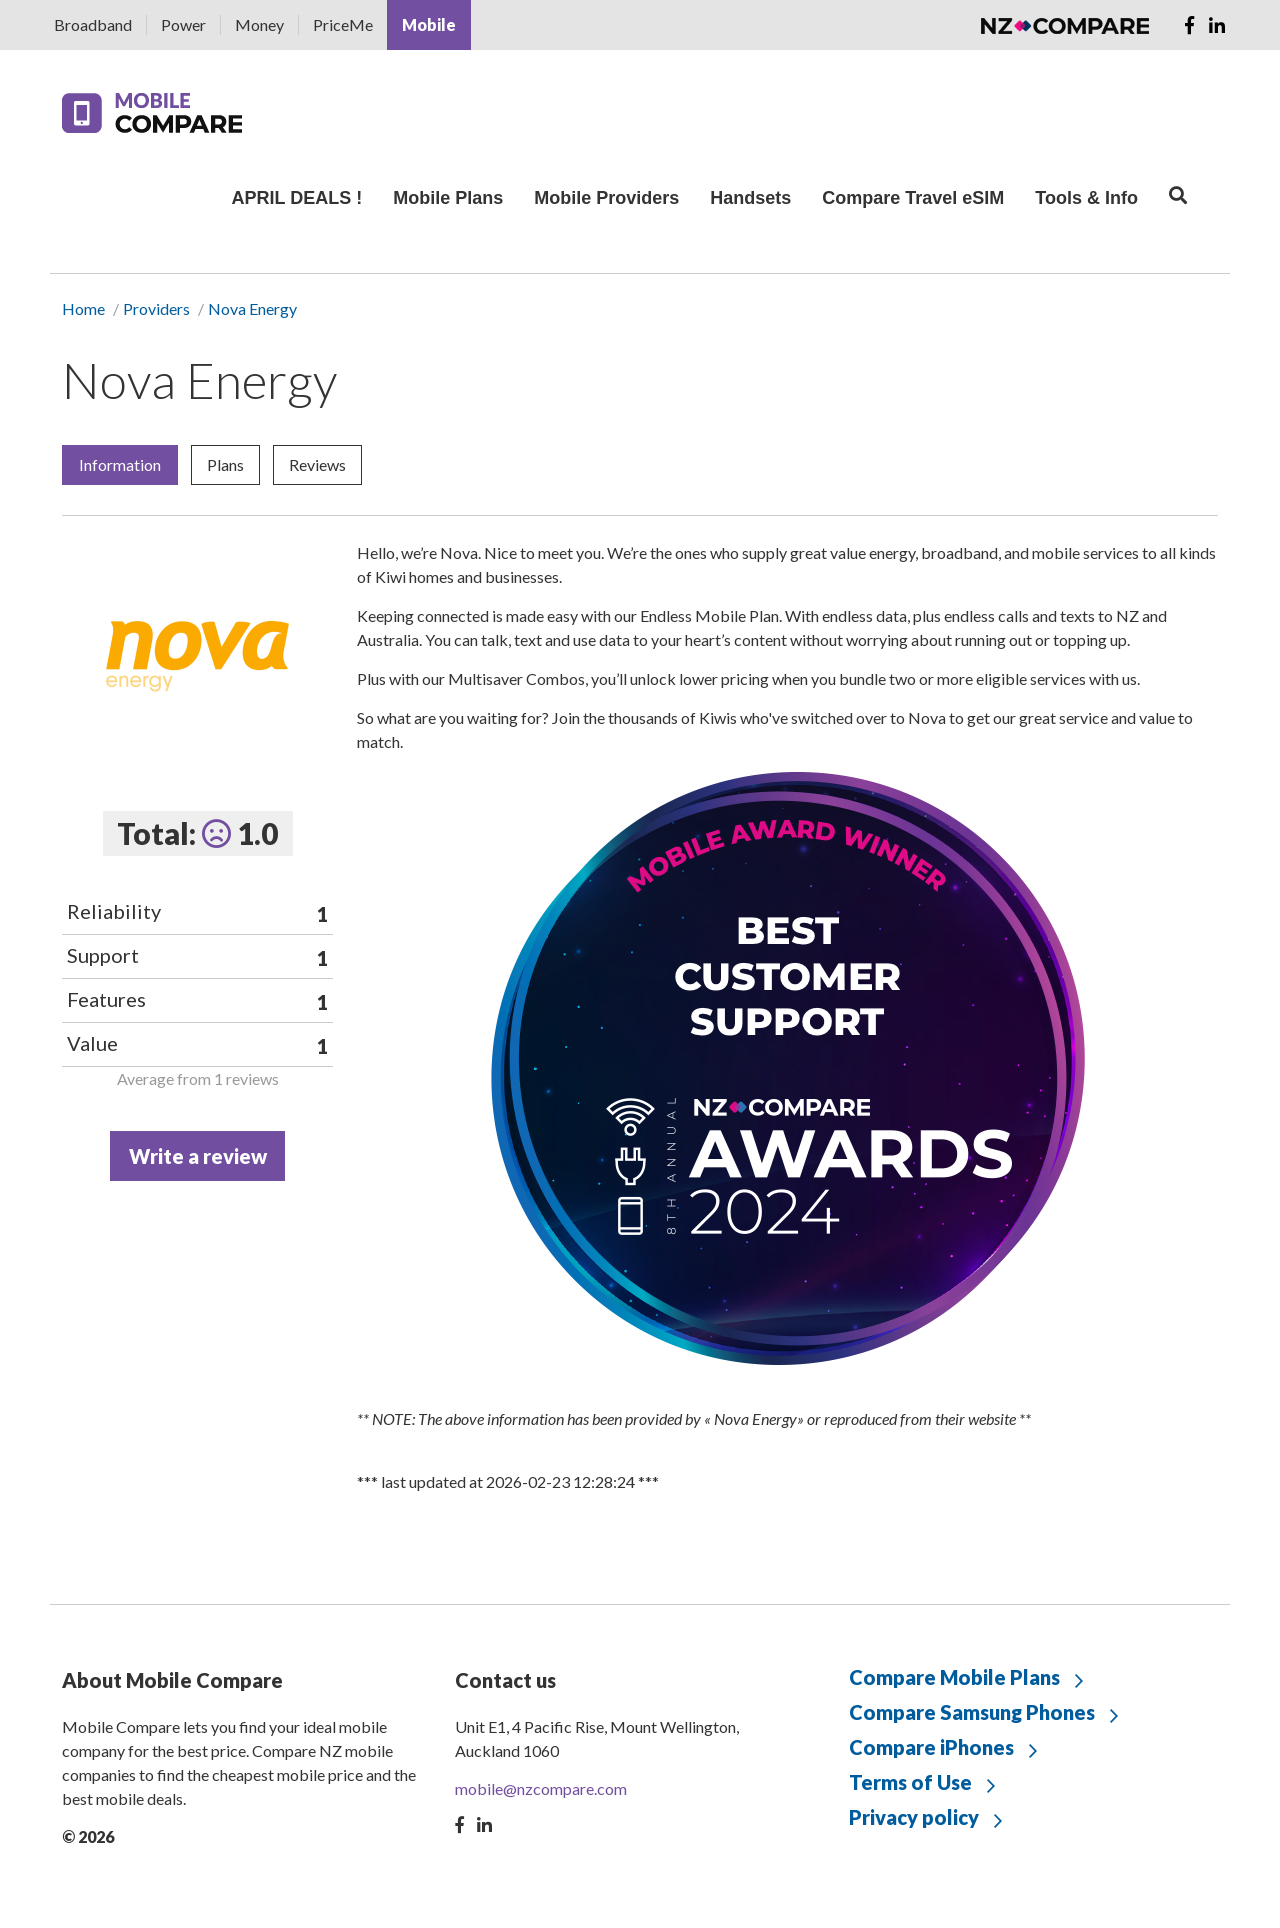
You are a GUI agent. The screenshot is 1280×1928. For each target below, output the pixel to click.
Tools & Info (1086, 198)
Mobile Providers (606, 198)
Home (83, 308)
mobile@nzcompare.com (541, 1788)
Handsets (750, 198)
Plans (225, 464)
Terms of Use (910, 1782)
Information (120, 464)
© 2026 (88, 1836)
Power (183, 24)
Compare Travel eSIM (913, 198)
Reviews (317, 464)
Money (259, 24)
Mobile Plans (448, 198)
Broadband (93, 24)
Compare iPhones (931, 1747)
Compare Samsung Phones (972, 1712)
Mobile (429, 24)
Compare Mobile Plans (954, 1677)
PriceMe (343, 24)
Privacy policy (914, 1817)
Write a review (198, 1156)
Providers (156, 308)
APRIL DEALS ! (296, 198)
